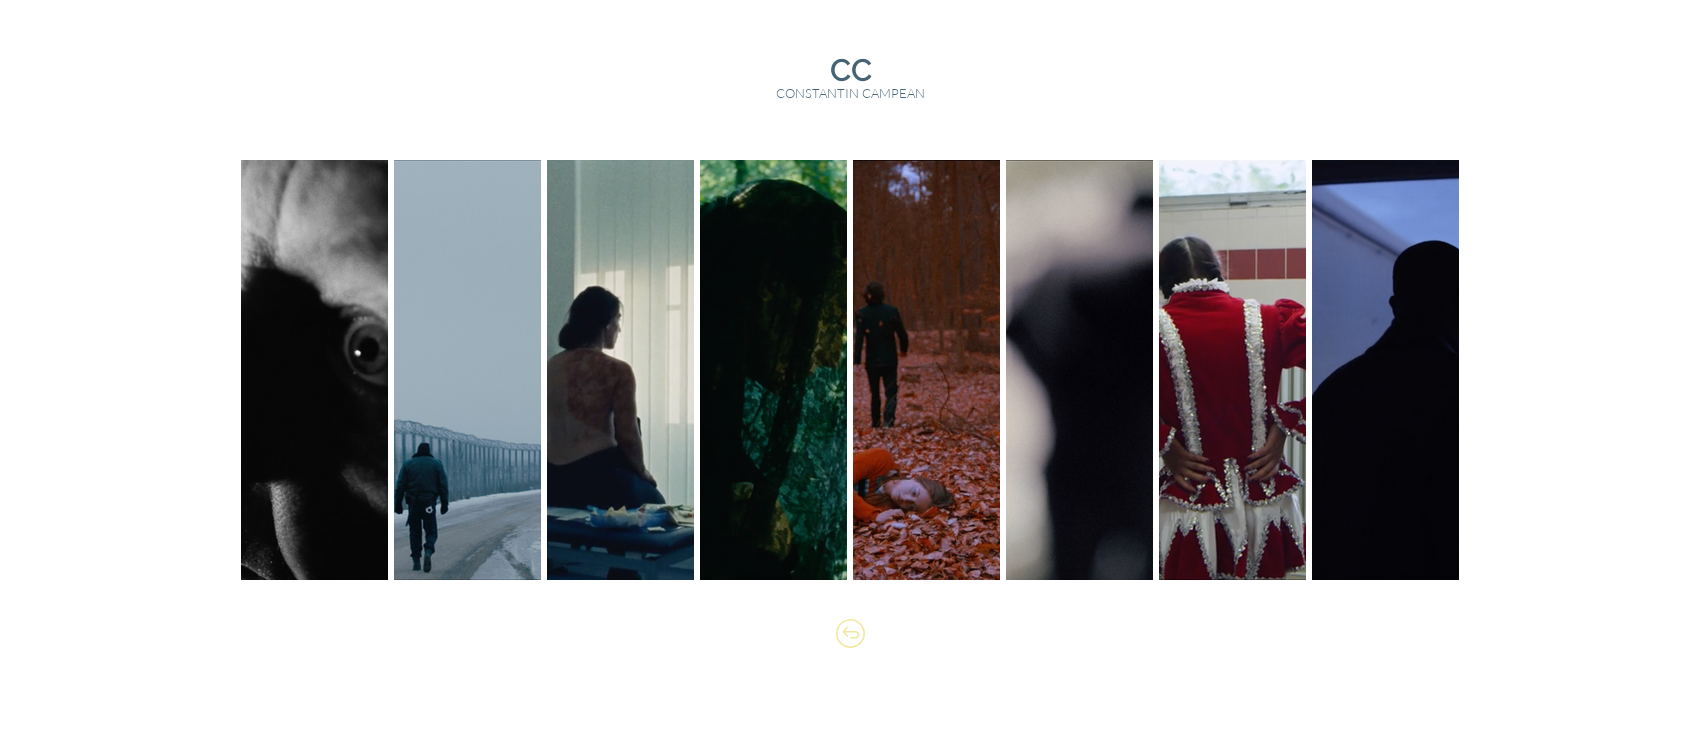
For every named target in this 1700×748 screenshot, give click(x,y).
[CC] (850, 70)
